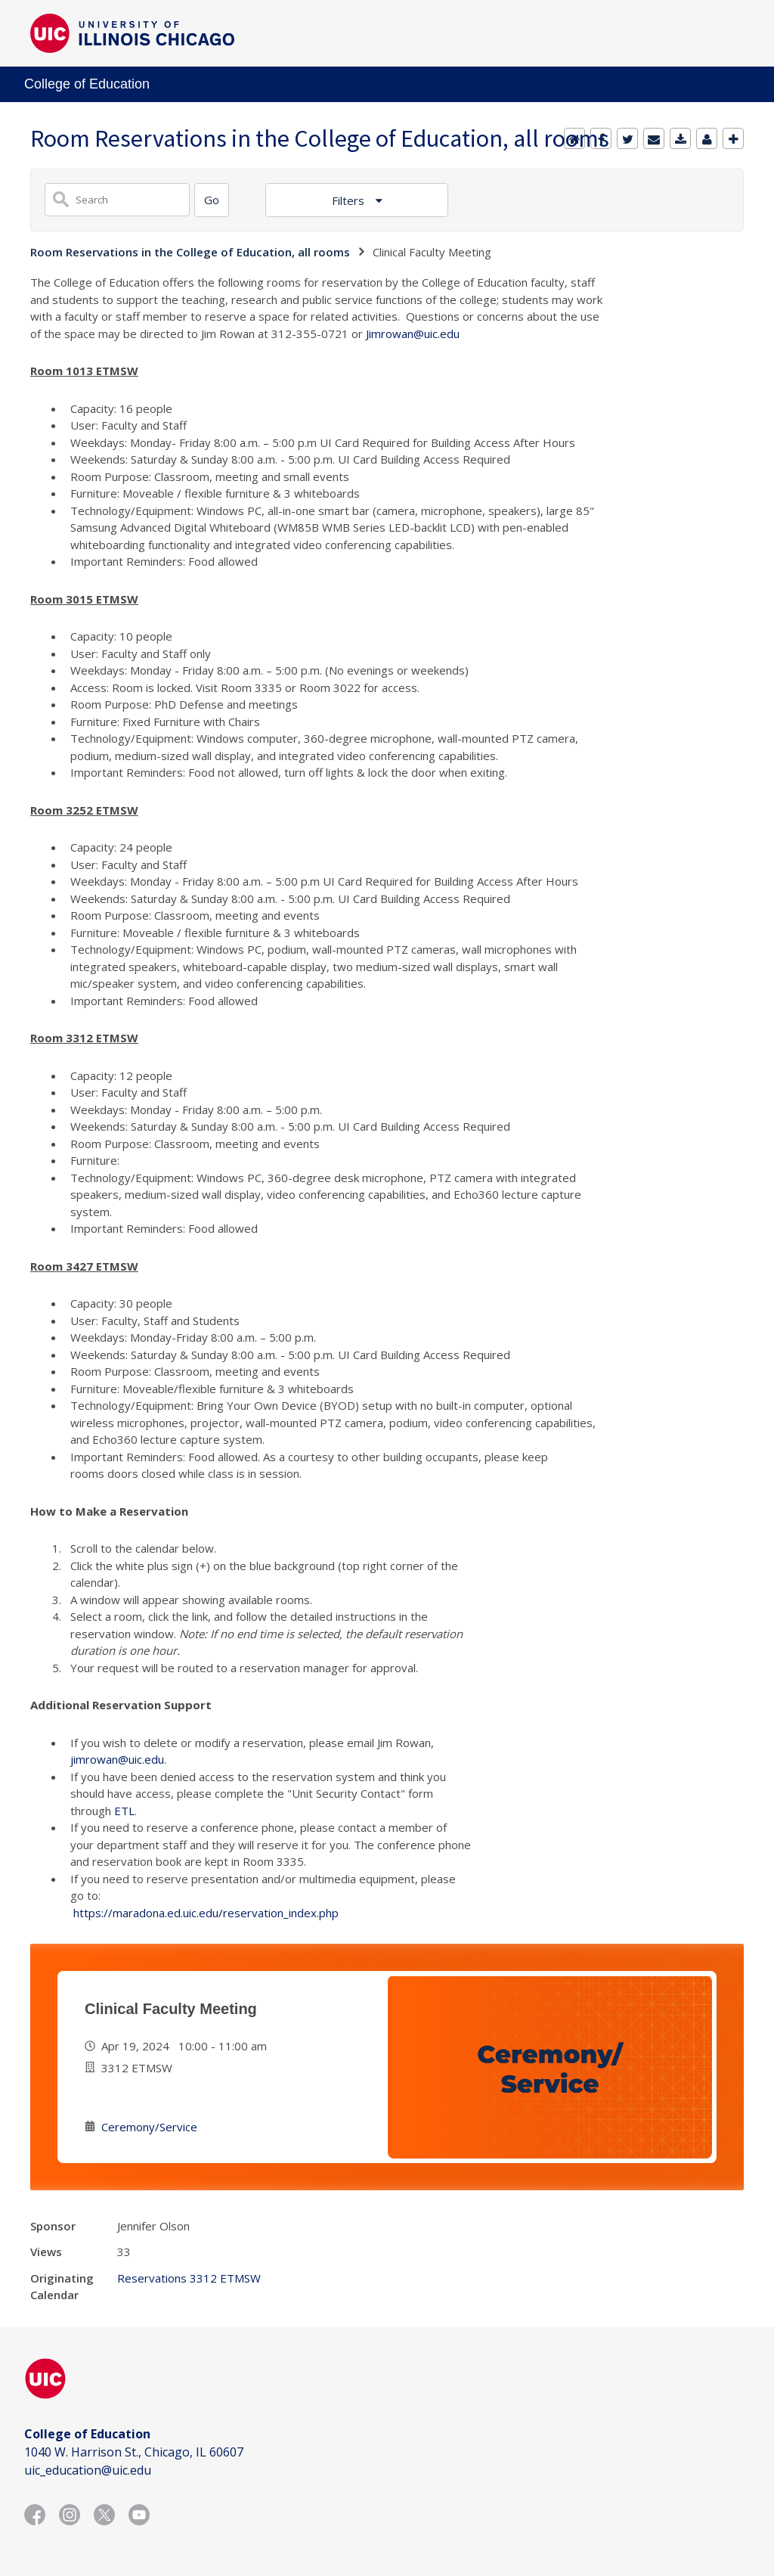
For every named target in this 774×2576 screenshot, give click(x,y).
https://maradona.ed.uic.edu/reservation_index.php (206, 1912)
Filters (349, 200)
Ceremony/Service (149, 2126)
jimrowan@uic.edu (117, 1759)
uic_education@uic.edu (87, 2470)
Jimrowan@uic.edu (413, 333)
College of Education (87, 84)
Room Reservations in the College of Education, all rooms (190, 251)
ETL (124, 1810)
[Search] (211, 200)
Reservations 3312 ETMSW (189, 2278)
